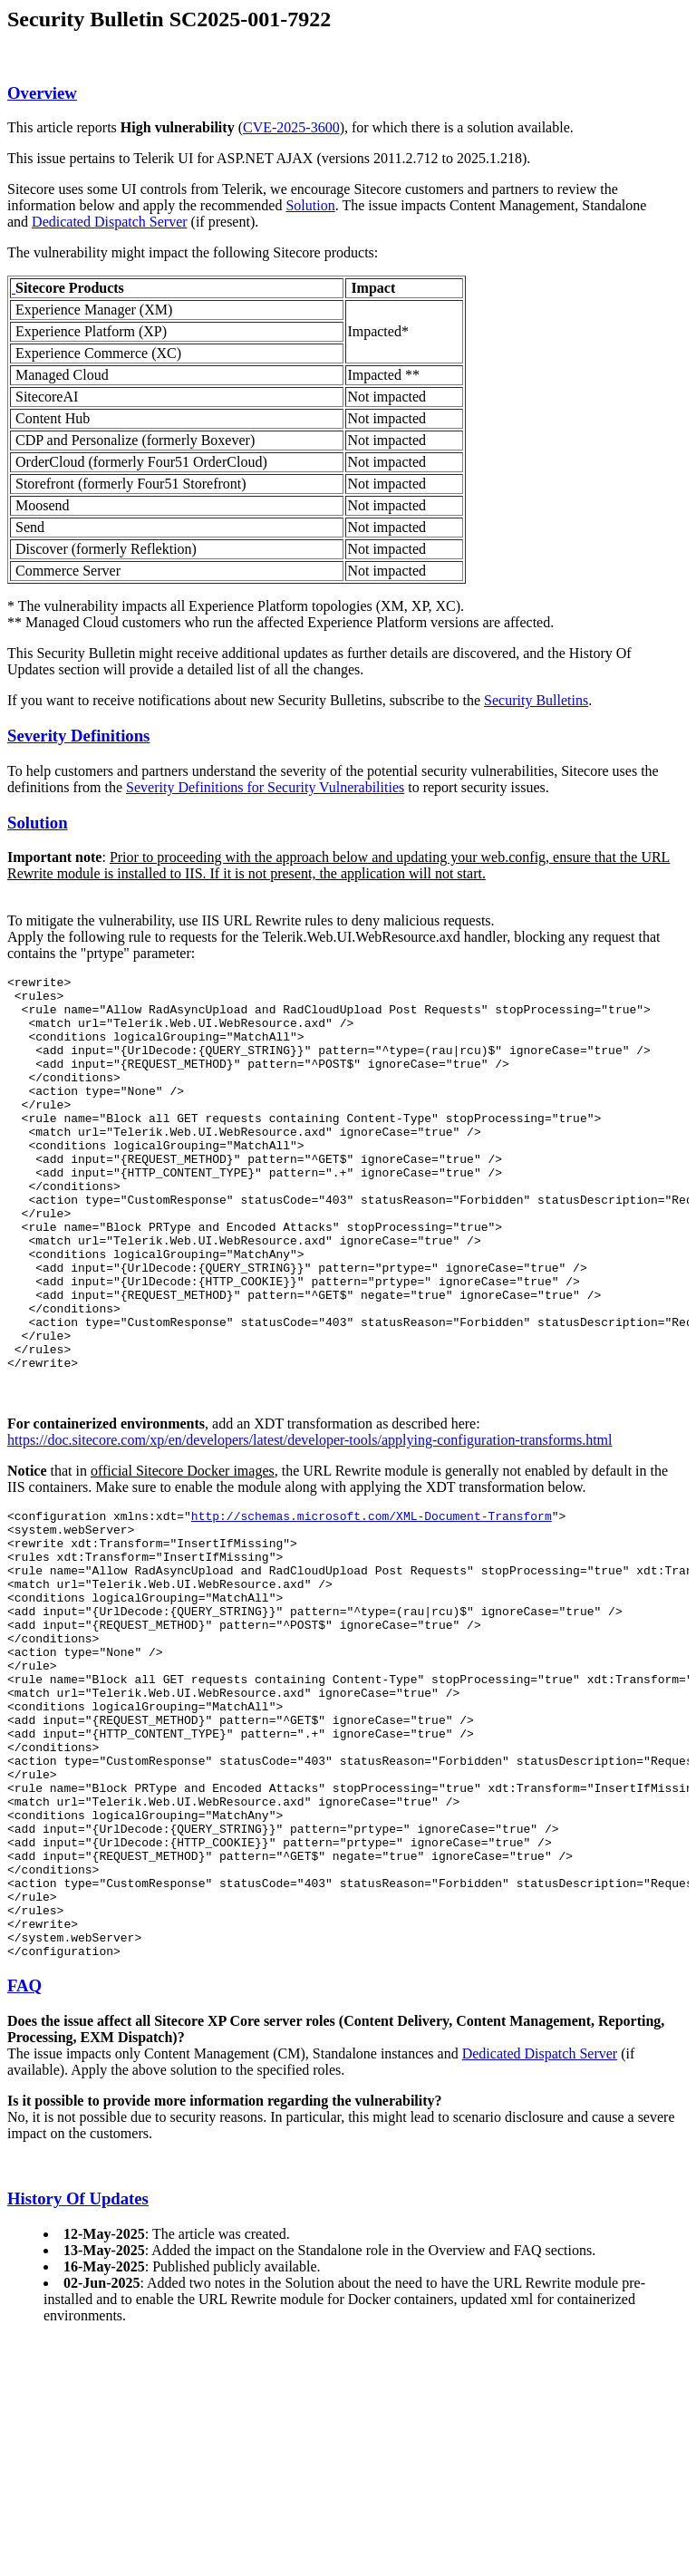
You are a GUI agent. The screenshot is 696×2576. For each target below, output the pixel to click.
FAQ (24, 2154)
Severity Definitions (78, 735)
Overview (42, 92)
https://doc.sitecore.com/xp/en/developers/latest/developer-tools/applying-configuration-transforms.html (310, 1518)
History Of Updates (78, 2367)
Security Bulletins (536, 700)
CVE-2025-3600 (291, 127)
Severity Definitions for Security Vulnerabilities (265, 787)
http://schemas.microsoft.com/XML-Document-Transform (371, 1597)
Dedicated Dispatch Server (109, 221)
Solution (309, 205)
